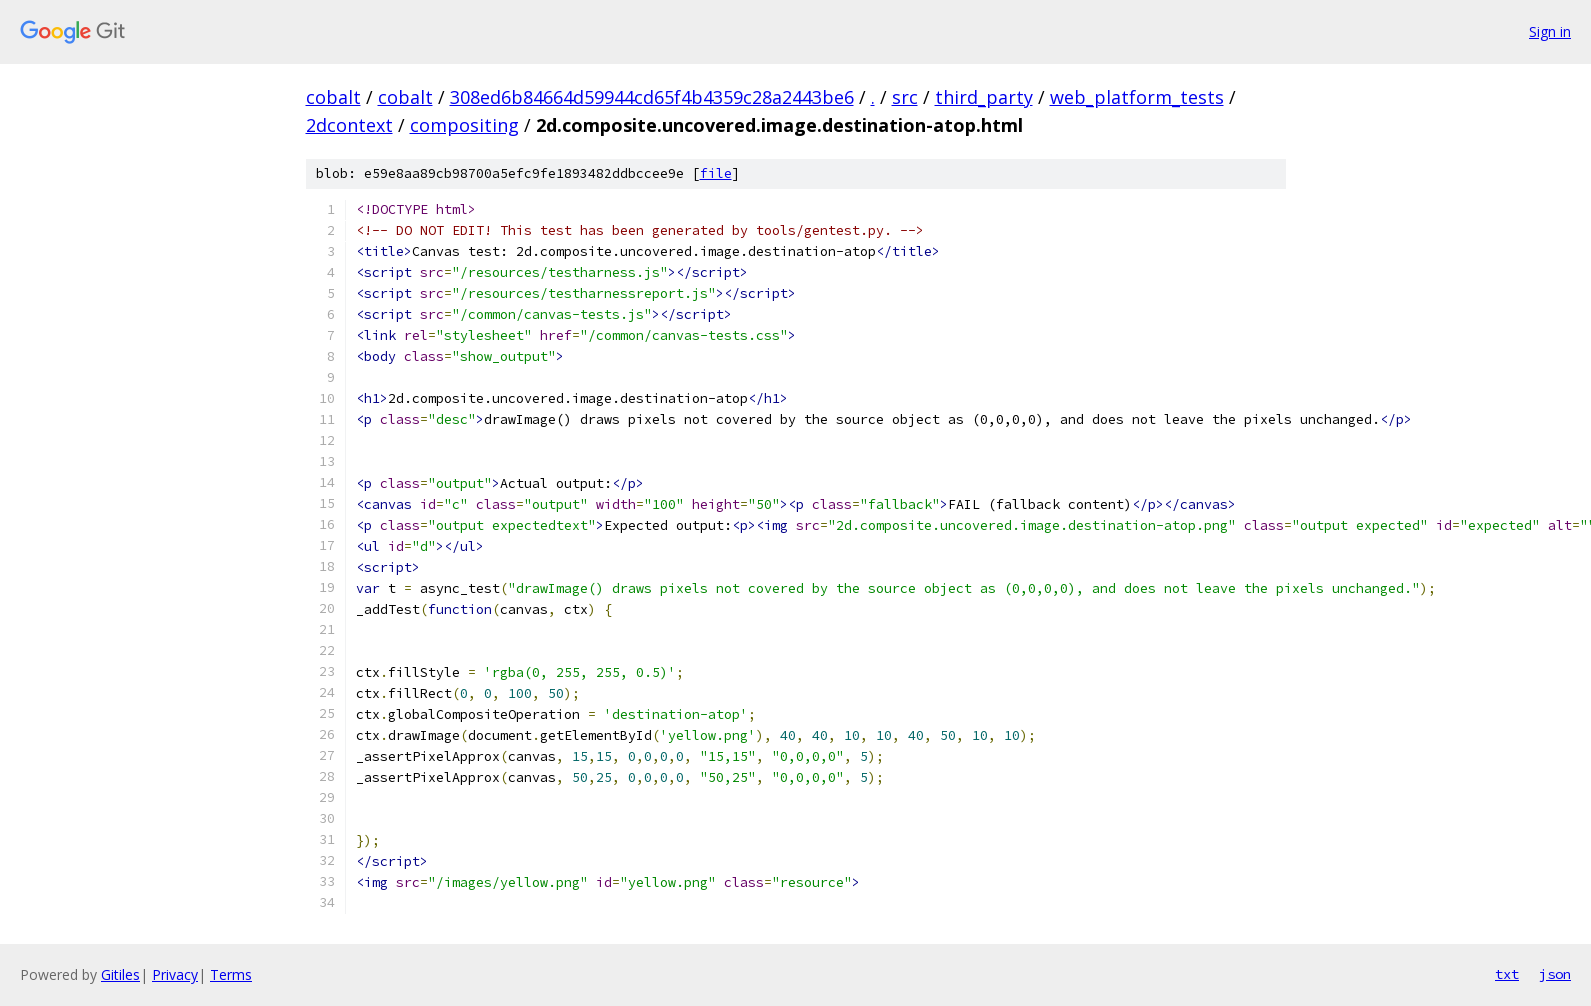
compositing (464, 125)
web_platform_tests (1137, 97)
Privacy (175, 974)
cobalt (333, 97)
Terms (231, 974)
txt (1507, 974)
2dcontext (349, 125)
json (1555, 974)
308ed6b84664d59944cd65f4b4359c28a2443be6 (652, 97)
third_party (984, 97)
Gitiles (120, 974)
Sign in (1550, 31)
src (905, 97)
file (716, 173)
